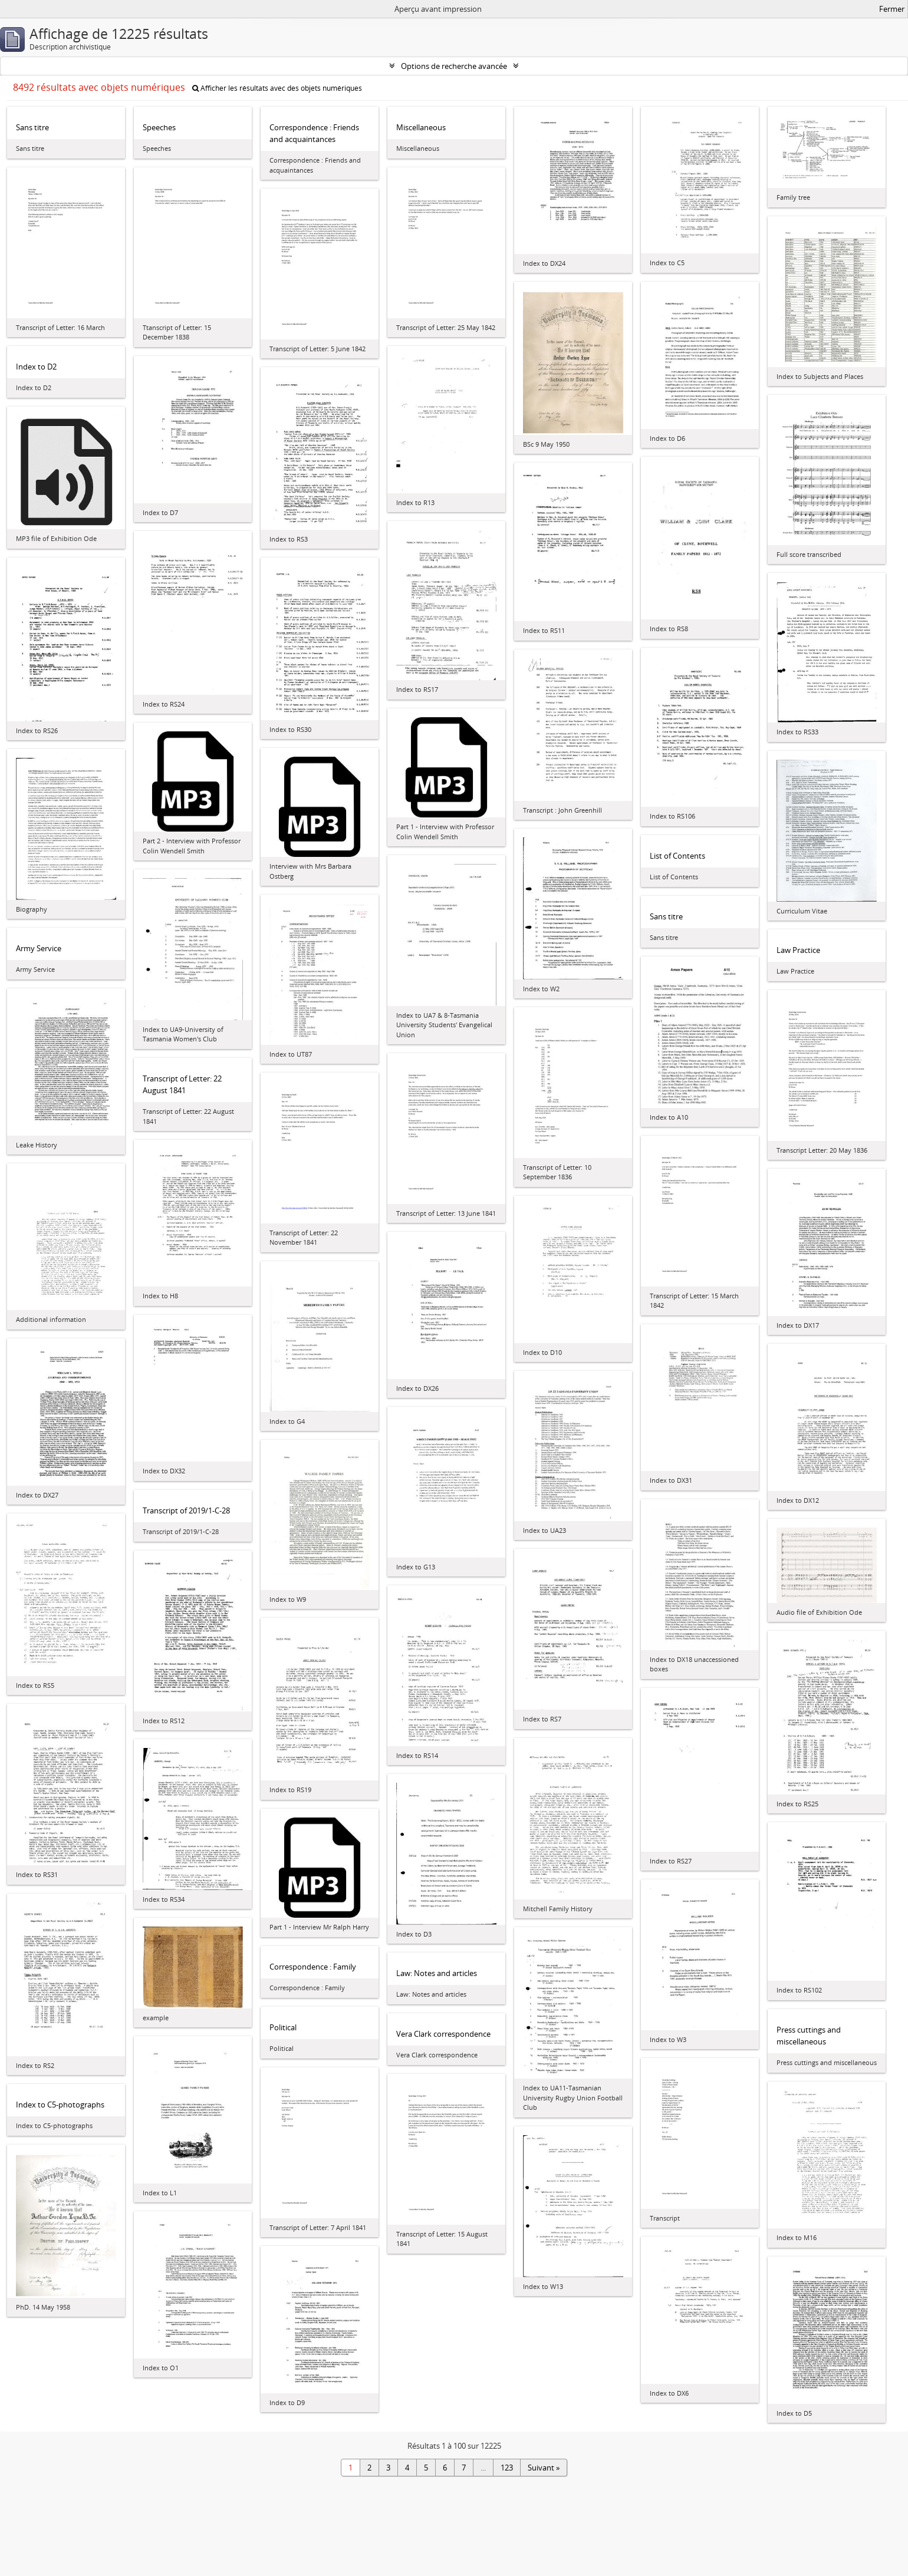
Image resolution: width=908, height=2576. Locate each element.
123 (507, 2467)
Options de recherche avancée (454, 66)
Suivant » (544, 2467)
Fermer (891, 9)
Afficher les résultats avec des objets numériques (277, 88)
